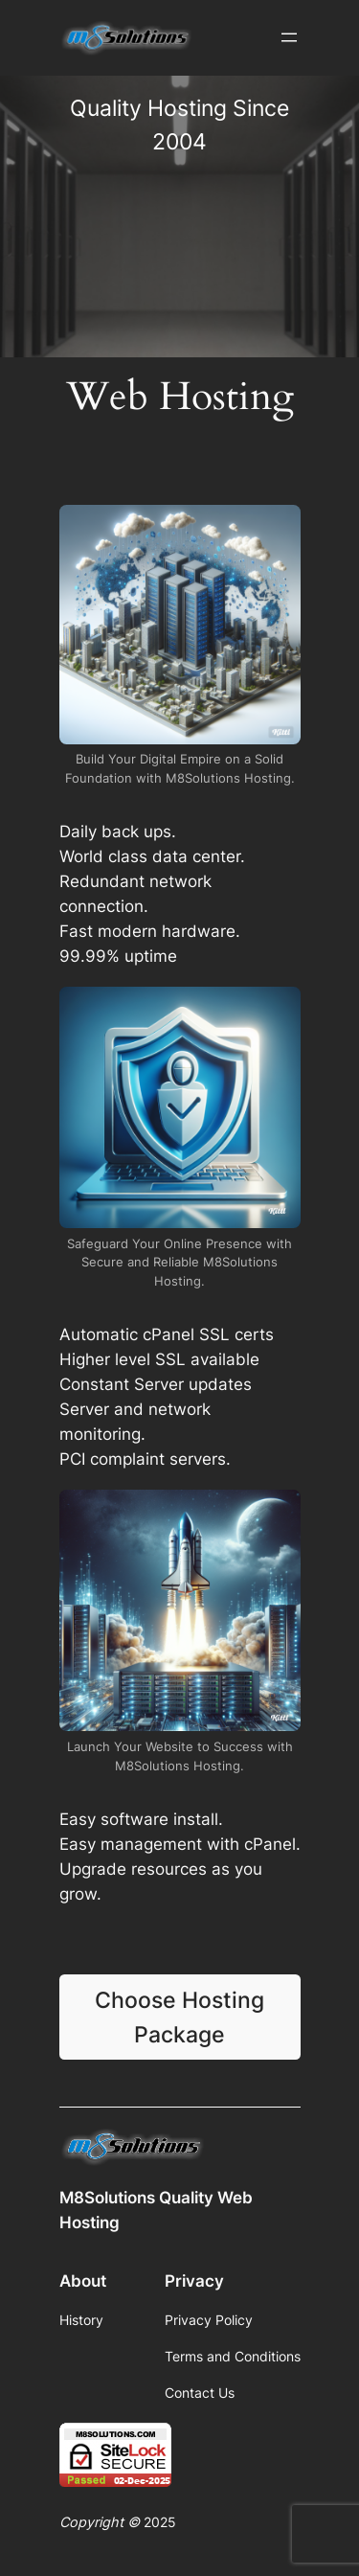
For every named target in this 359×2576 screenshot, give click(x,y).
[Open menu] (289, 37)
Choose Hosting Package (179, 2016)
